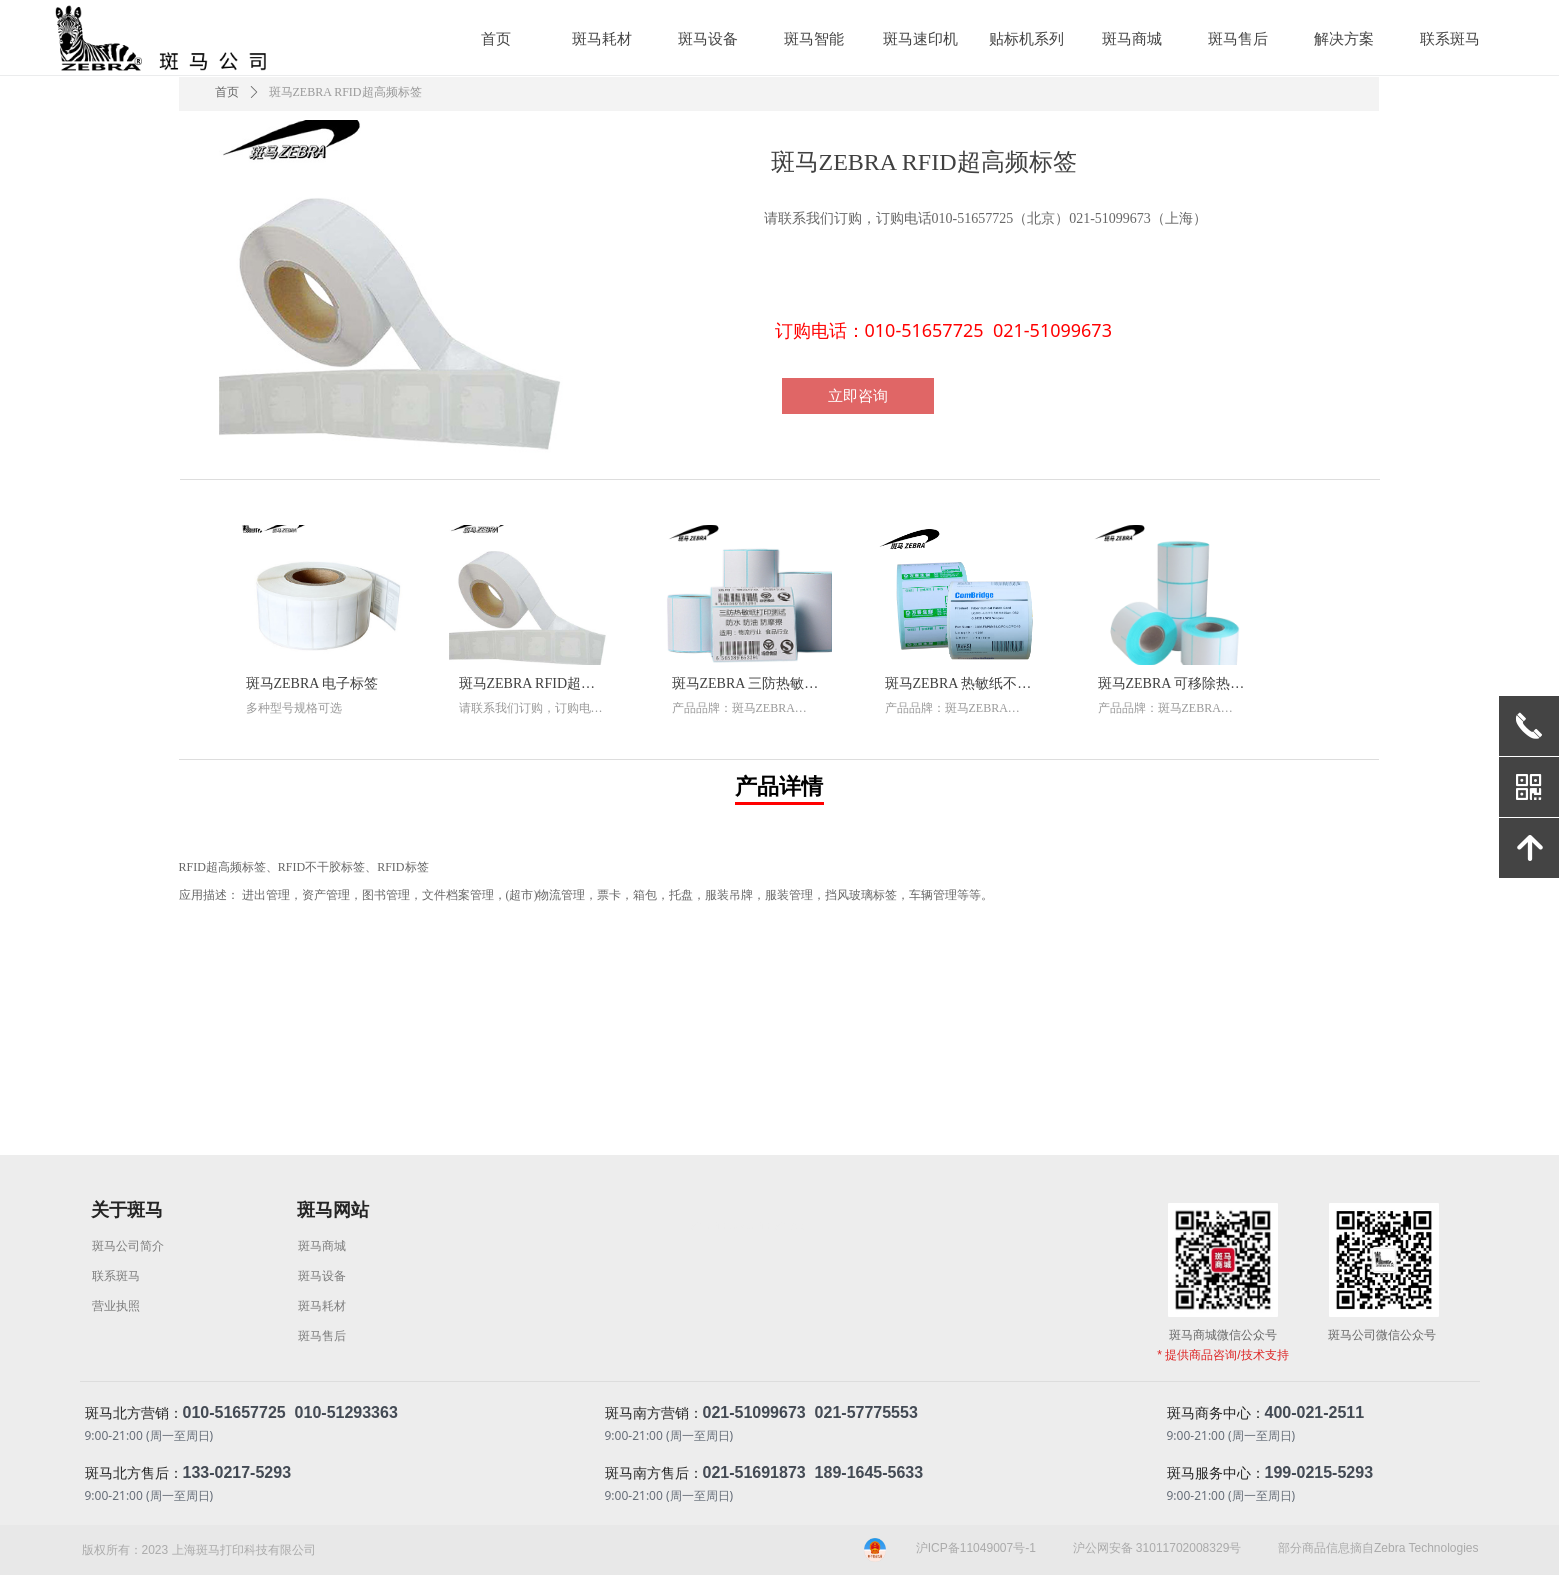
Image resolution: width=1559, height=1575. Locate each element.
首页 (227, 92)
